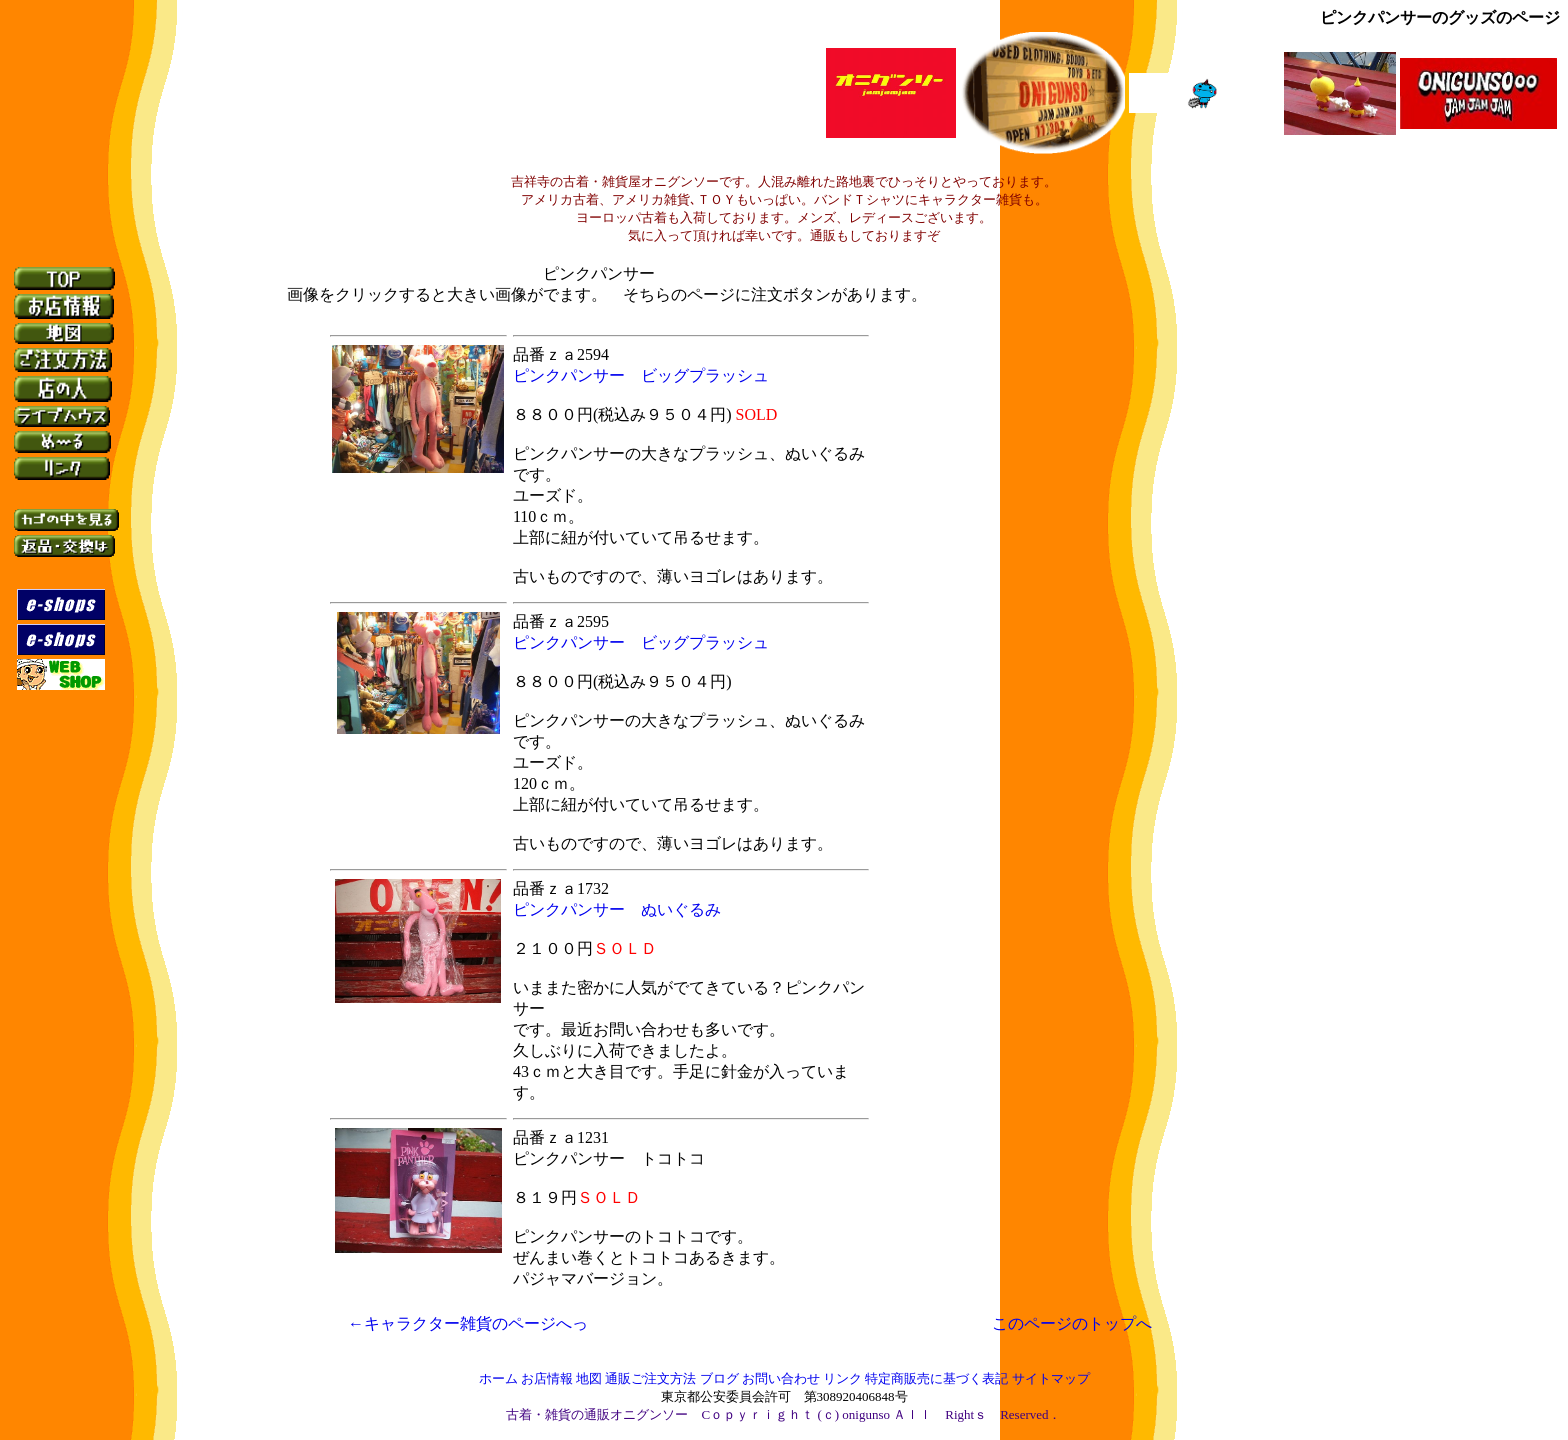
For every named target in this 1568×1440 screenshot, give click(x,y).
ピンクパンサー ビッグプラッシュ (641, 375)
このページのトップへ (1072, 1323)
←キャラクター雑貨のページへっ (500, 1323)
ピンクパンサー (599, 273)
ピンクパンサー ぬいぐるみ (617, 909)
